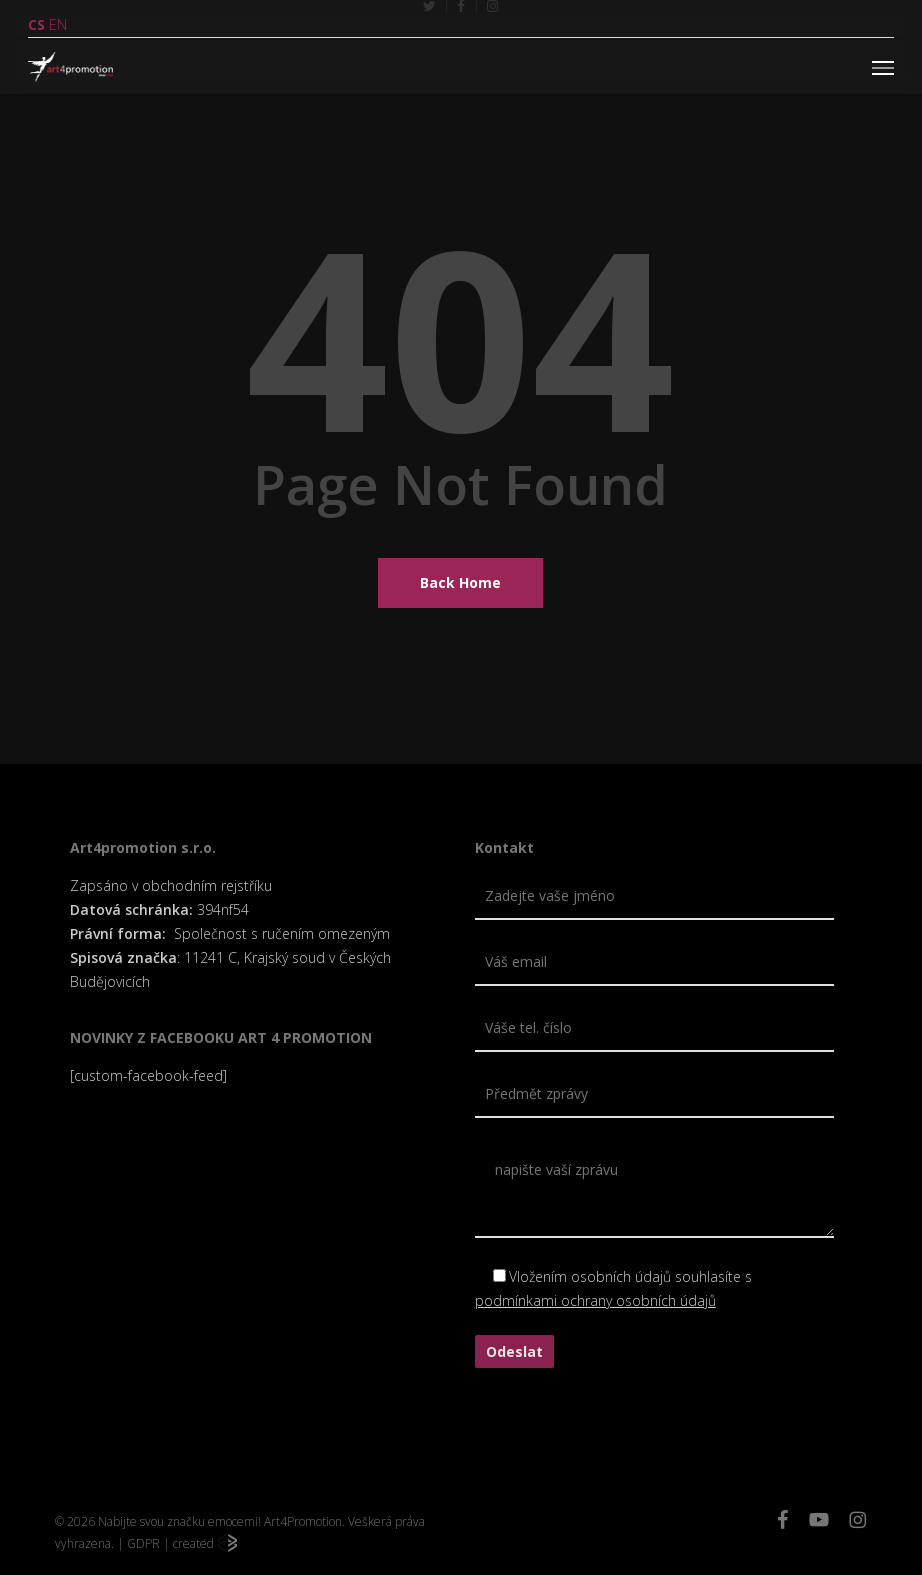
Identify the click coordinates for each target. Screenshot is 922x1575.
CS (36, 24)
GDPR (143, 1543)
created (205, 1543)
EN (58, 24)
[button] (883, 67)
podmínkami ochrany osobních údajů (595, 1300)
